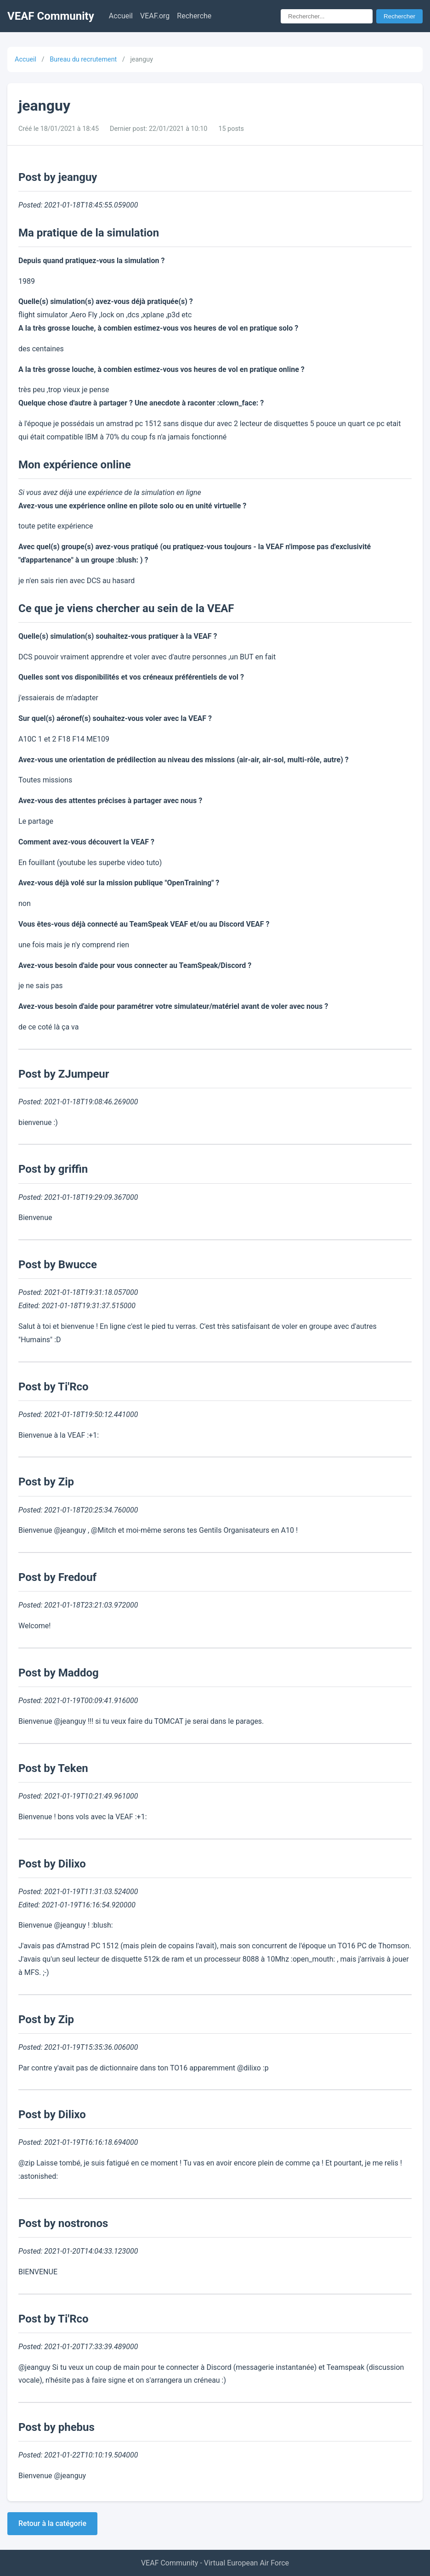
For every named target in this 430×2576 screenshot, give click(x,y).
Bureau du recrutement (83, 59)
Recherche (194, 15)
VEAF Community (50, 16)
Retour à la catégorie (52, 2523)
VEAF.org (155, 15)
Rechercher (399, 16)
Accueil (121, 15)
